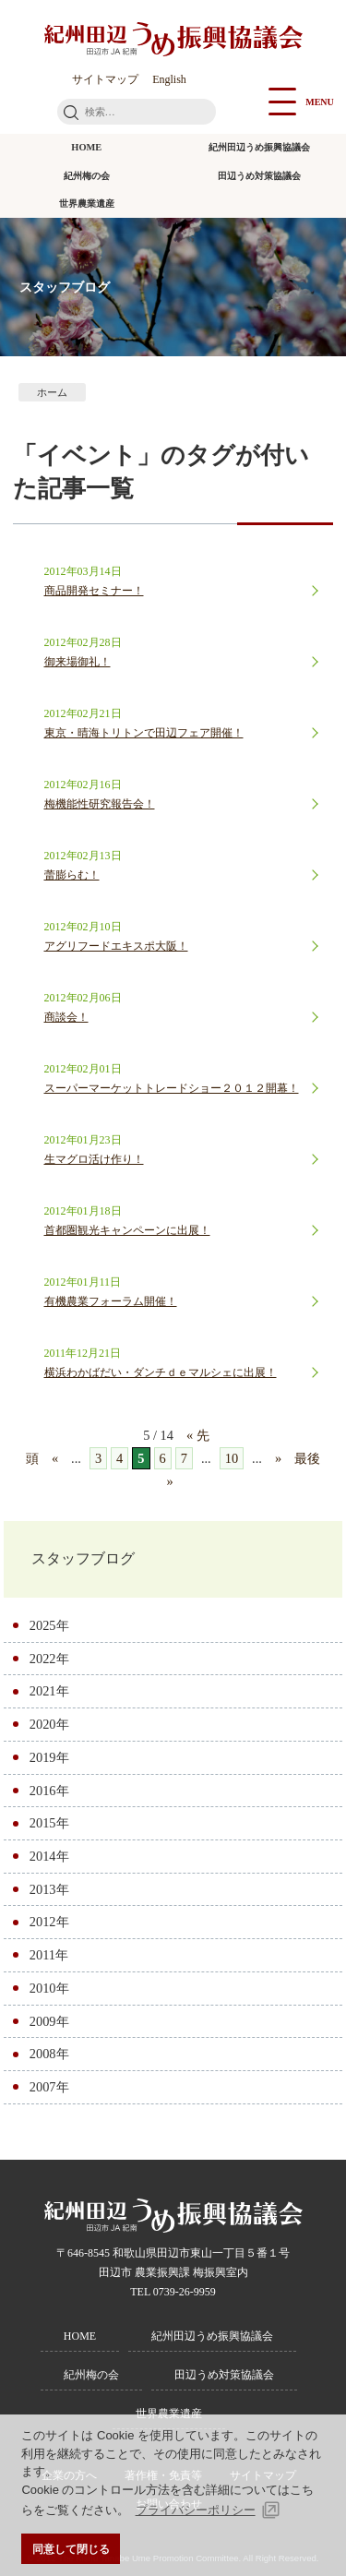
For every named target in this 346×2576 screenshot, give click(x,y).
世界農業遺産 (86, 203)
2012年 (49, 1921)
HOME (86, 147)
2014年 (49, 1856)
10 (231, 1458)
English (169, 79)
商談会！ (66, 1017)
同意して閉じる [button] (71, 2549)
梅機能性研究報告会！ (99, 803)
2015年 (49, 1822)
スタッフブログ (83, 1558)
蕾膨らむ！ (72, 875)
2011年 (49, 1954)
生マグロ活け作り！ (94, 1159)
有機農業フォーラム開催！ (110, 1301)
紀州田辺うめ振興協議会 (259, 147)
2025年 (49, 1625)
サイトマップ (105, 79)
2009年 (49, 2021)
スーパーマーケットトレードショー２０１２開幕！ (171, 1088)
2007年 (49, 2086)
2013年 (49, 1889)
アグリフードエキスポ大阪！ (116, 946)
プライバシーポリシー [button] (196, 2510)
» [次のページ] (278, 1458)
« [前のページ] (55, 1458)
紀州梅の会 (87, 176)
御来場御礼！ (77, 661)
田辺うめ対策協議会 (259, 176)
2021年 (49, 1690)
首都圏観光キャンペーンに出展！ (127, 1230)
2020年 (49, 1724)
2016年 (49, 1790)
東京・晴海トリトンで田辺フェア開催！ (144, 732)
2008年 (49, 2053)
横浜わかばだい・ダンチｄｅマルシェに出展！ (160, 1372)
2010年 (49, 1988)
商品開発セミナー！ (94, 590)
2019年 (49, 1757)
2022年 (49, 1658)
